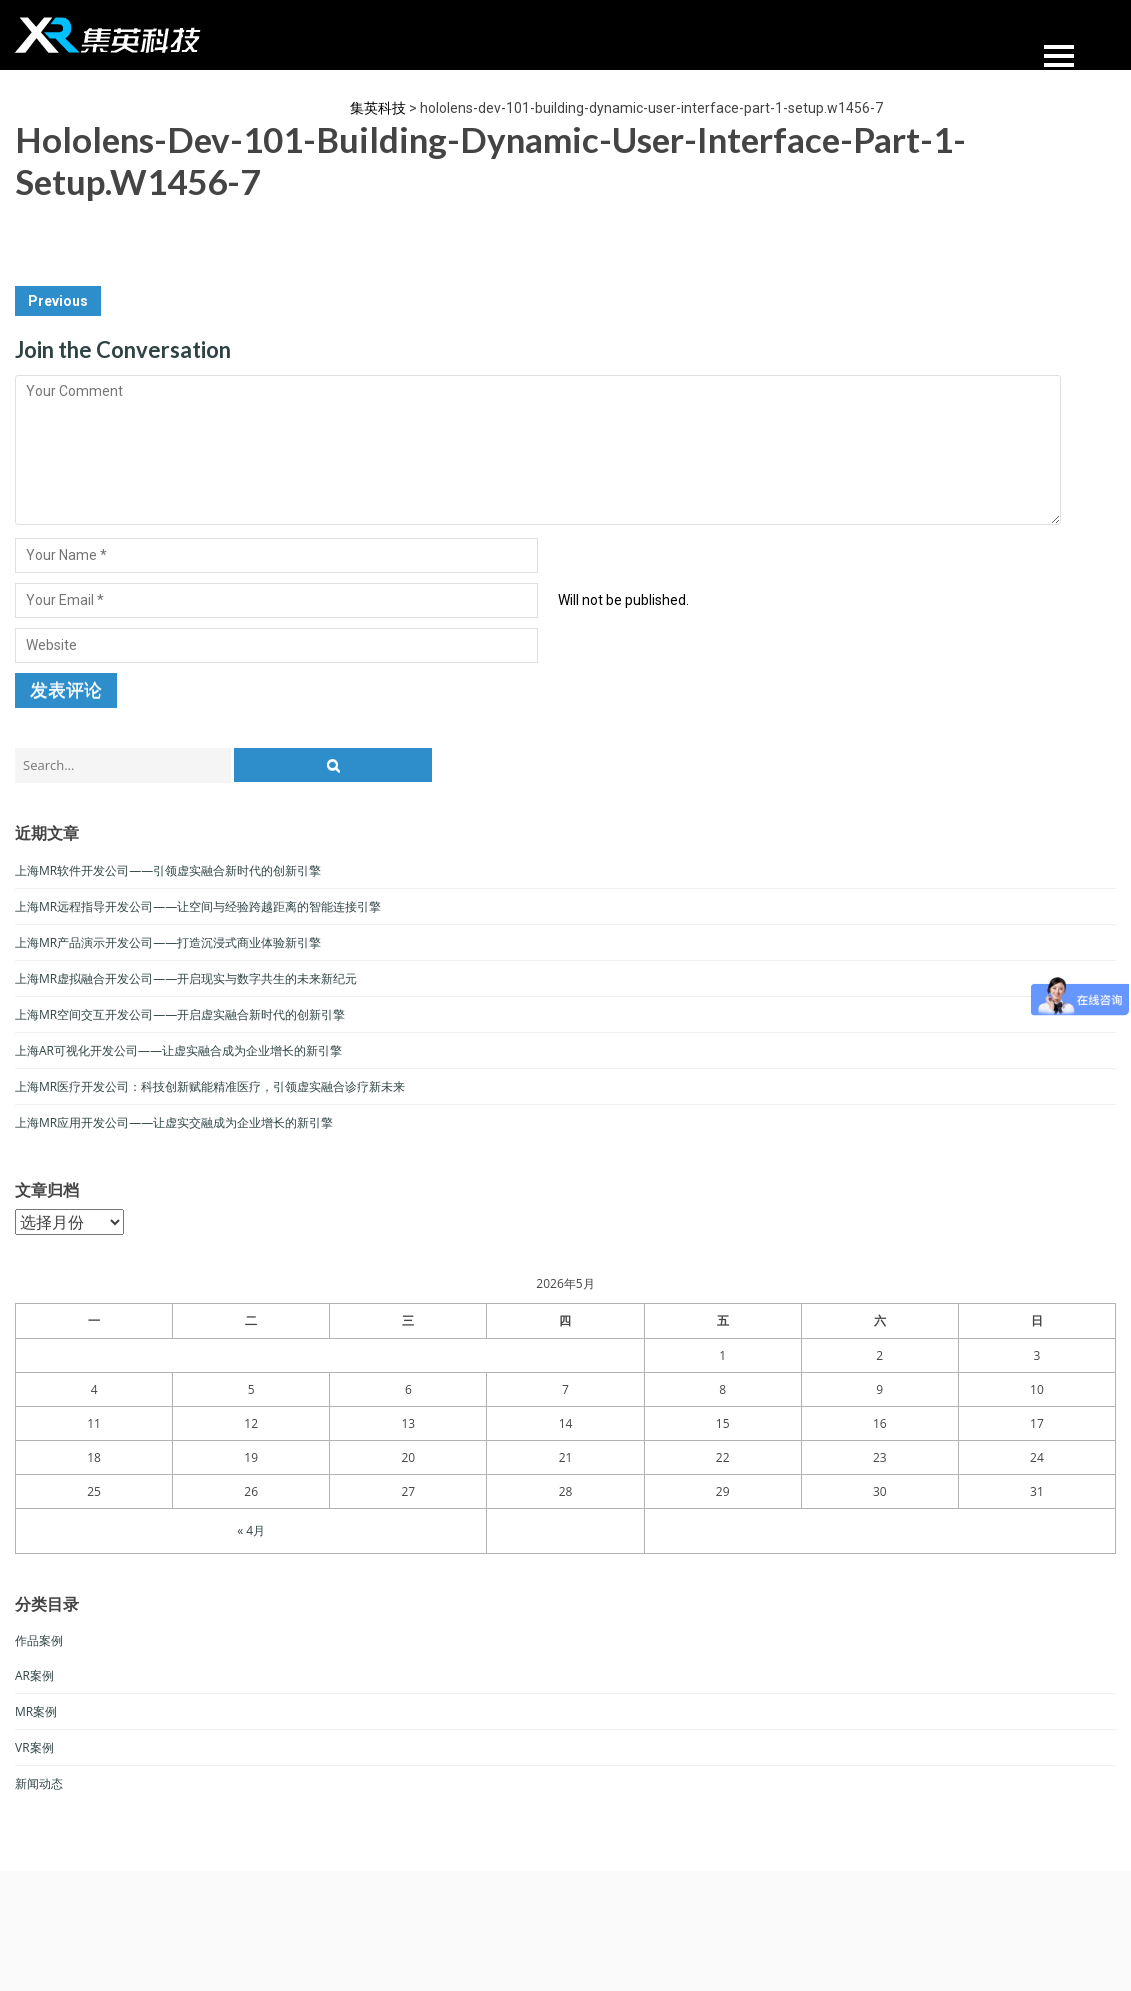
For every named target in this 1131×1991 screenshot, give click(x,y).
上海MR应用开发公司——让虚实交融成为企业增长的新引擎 (174, 1122)
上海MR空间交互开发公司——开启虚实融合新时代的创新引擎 (180, 1014)
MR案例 (36, 1711)
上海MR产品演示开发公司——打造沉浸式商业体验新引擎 (168, 942)
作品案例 (39, 1640)
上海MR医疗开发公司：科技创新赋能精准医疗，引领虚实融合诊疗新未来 (210, 1086)
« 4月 (251, 1530)
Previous (58, 301)
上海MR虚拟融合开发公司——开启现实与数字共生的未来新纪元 (186, 978)
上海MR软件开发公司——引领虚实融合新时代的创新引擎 (168, 870)
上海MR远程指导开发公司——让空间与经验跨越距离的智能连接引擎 (198, 906)
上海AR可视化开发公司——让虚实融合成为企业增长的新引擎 (178, 1050)
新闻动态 (39, 1783)
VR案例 (34, 1747)
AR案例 (34, 1675)
